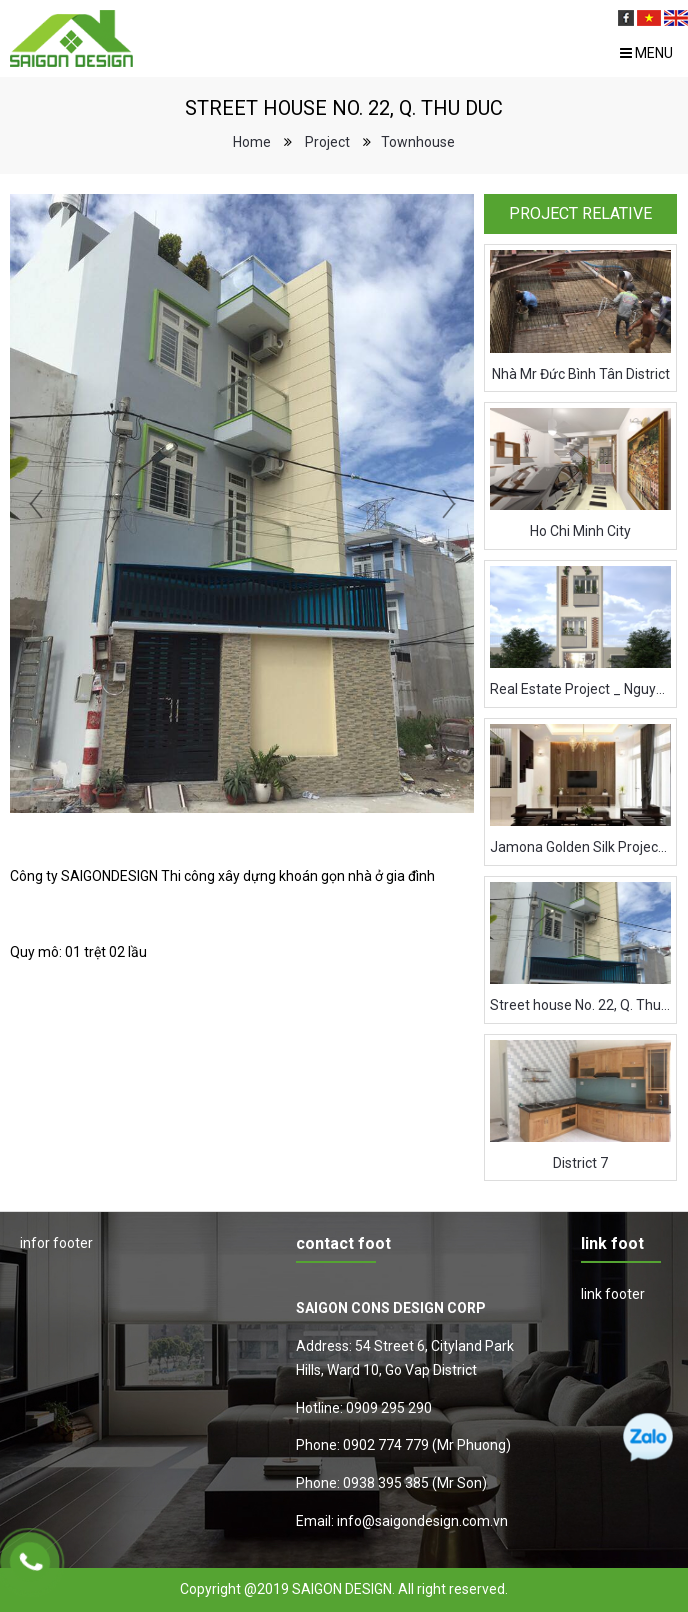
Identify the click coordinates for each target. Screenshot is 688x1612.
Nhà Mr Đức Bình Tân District (581, 374)
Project (327, 142)
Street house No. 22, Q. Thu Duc (580, 1005)
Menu (646, 53)
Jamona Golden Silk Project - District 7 (580, 847)
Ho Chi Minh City (580, 531)
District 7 (580, 1163)
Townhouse (418, 142)
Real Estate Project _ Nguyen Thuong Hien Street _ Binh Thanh (580, 689)
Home (252, 142)
